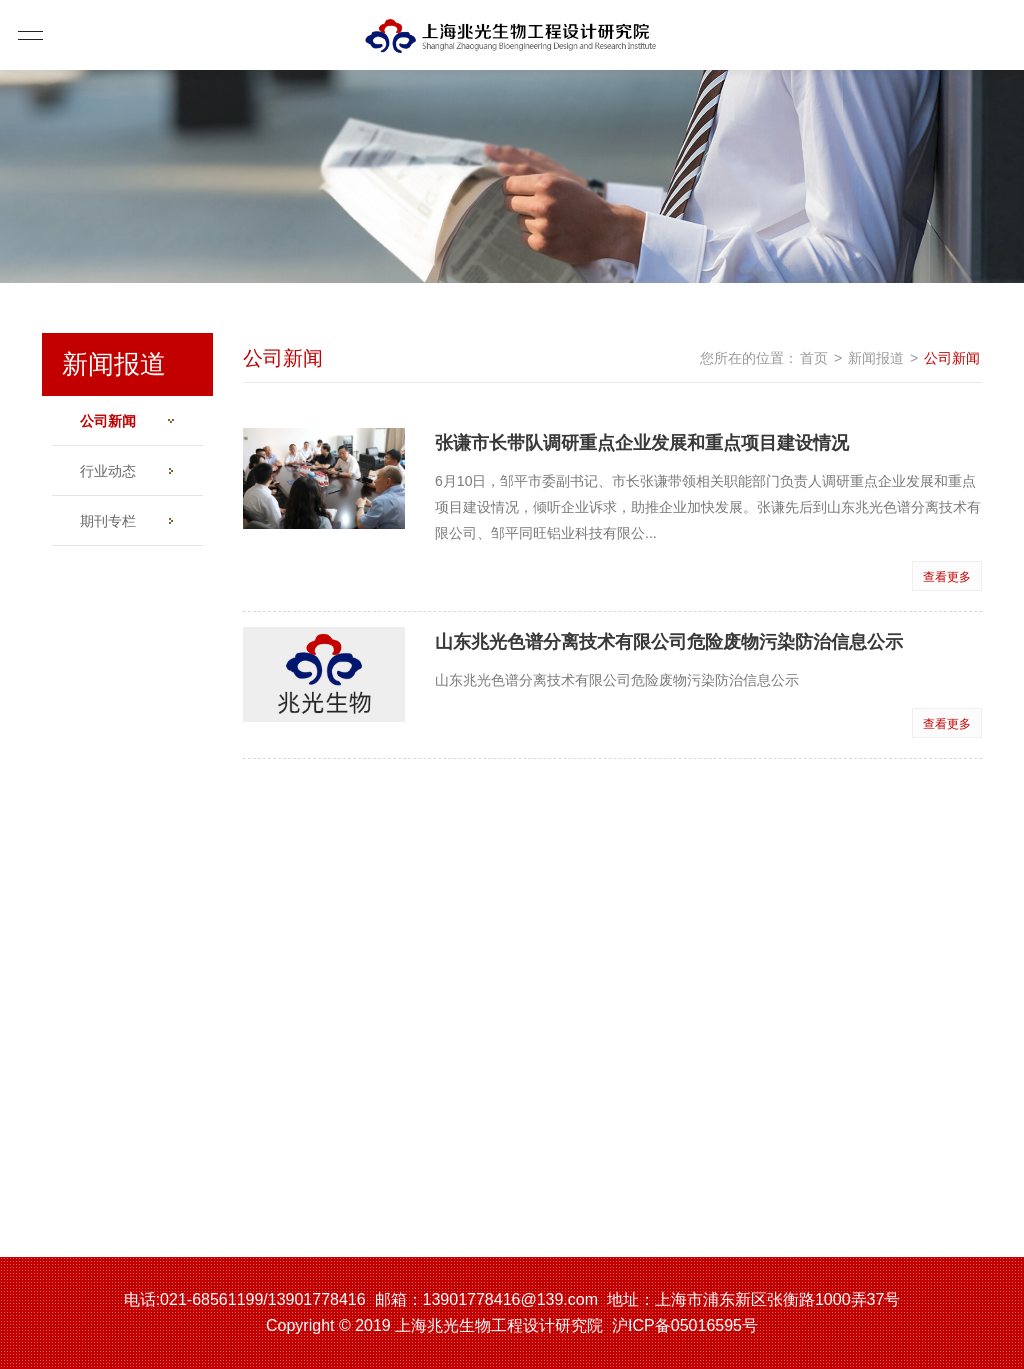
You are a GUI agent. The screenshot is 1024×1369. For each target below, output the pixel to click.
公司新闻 (138, 421)
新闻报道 (876, 358)
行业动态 (126, 471)
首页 (814, 358)
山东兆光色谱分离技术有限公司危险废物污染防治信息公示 (669, 642)
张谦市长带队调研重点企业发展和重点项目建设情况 (642, 443)
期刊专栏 (126, 521)
